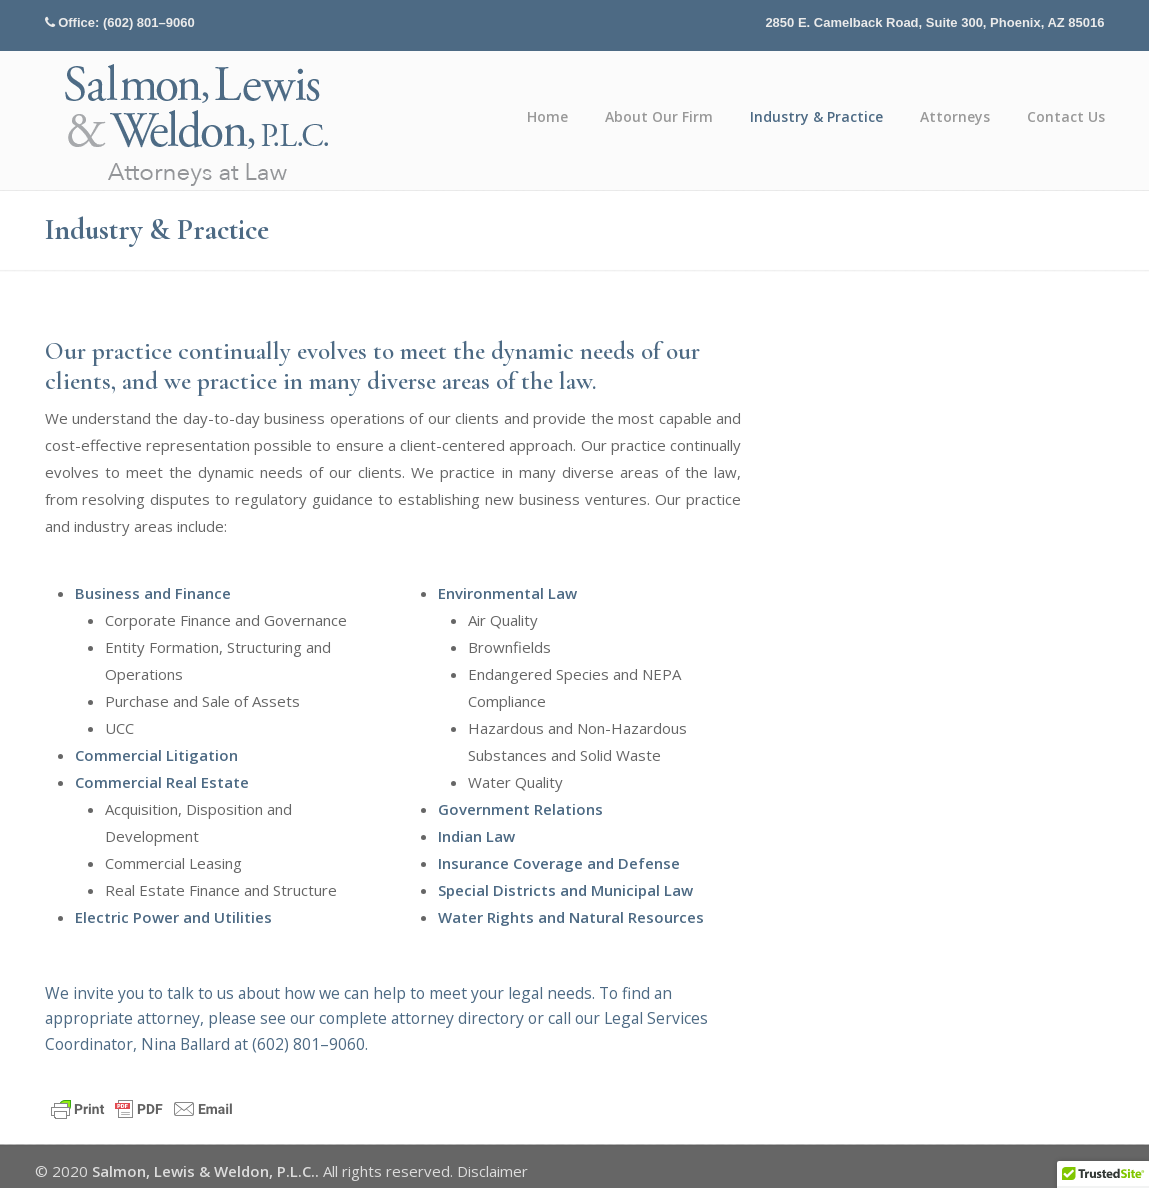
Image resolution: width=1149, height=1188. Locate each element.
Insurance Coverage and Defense (559, 863)
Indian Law (476, 836)
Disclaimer (492, 1171)
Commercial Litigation (156, 755)
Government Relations (520, 809)
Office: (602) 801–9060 (126, 22)
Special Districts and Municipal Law (565, 890)
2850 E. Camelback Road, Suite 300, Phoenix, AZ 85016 (934, 22)
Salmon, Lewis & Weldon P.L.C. (198, 123)
